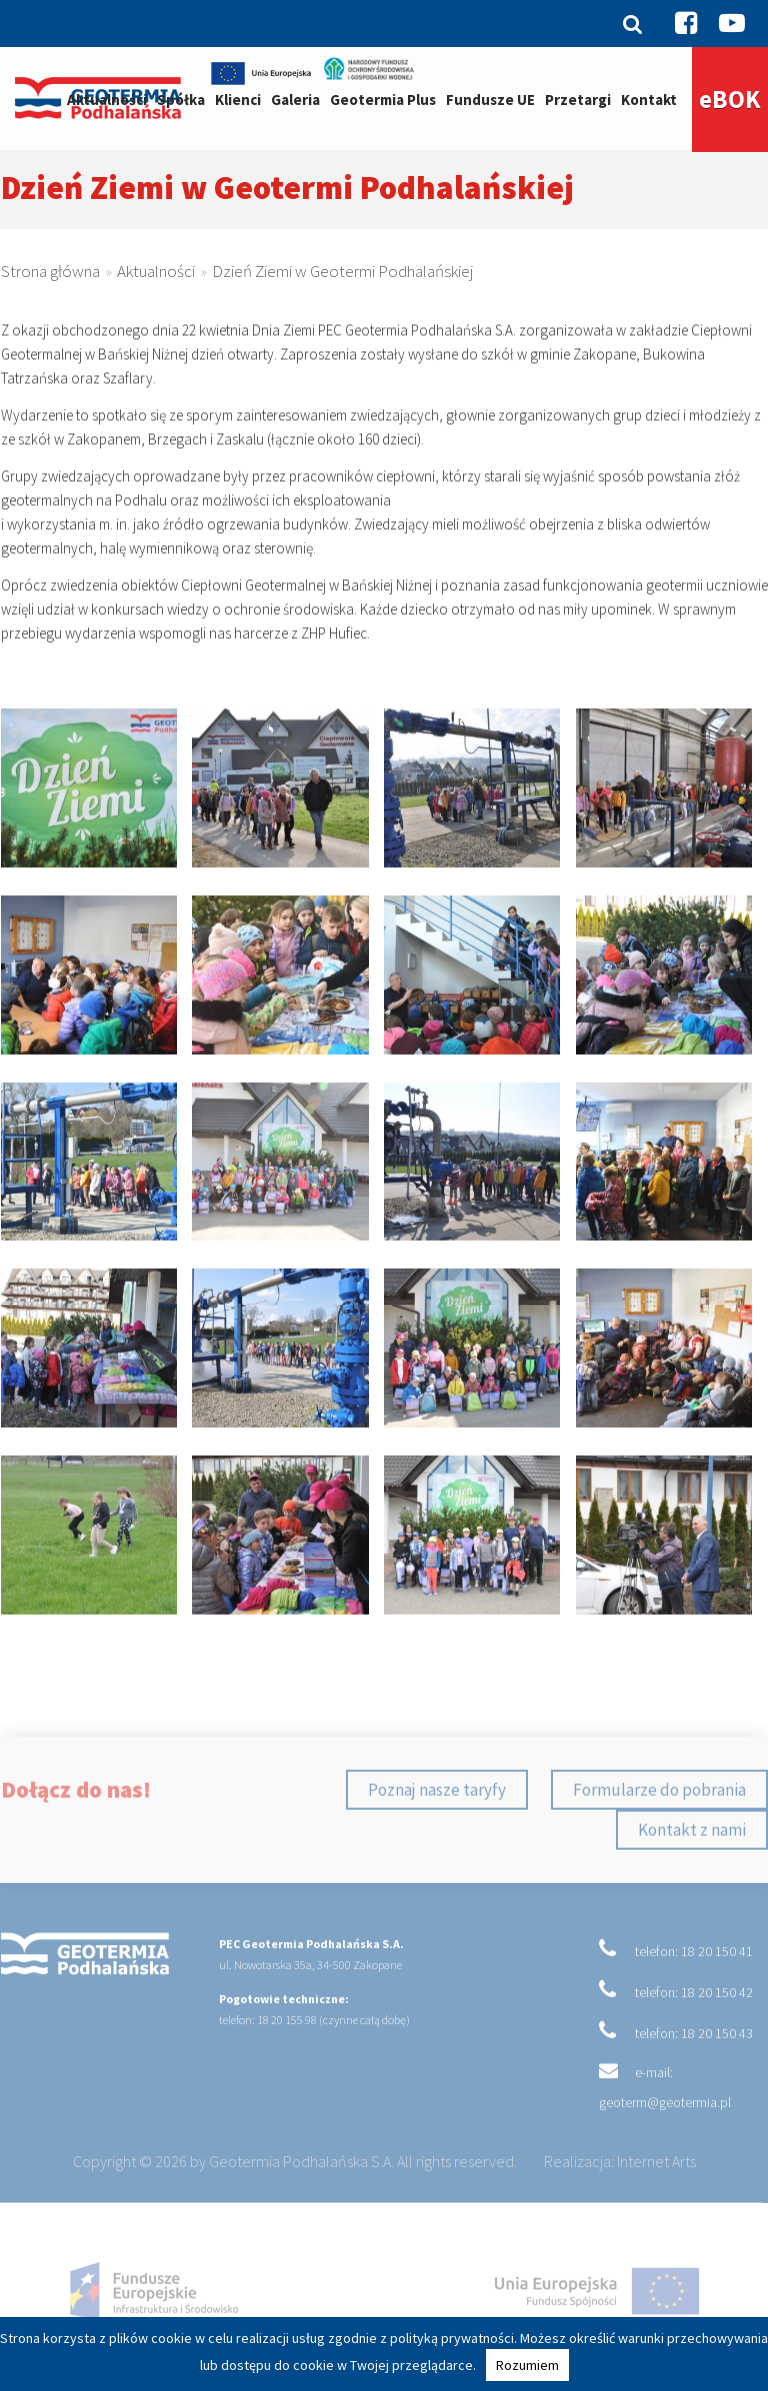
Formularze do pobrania (659, 1826)
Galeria (295, 99)
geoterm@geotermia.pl (665, 2138)
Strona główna (50, 283)
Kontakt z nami (692, 1866)
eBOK (730, 99)
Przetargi (578, 99)
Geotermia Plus (383, 99)
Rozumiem (527, 2365)
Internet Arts (656, 2197)
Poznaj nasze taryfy (437, 1826)
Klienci (238, 99)
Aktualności (107, 99)
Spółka (181, 99)
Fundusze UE (490, 99)
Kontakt (649, 99)
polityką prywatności (452, 2338)
